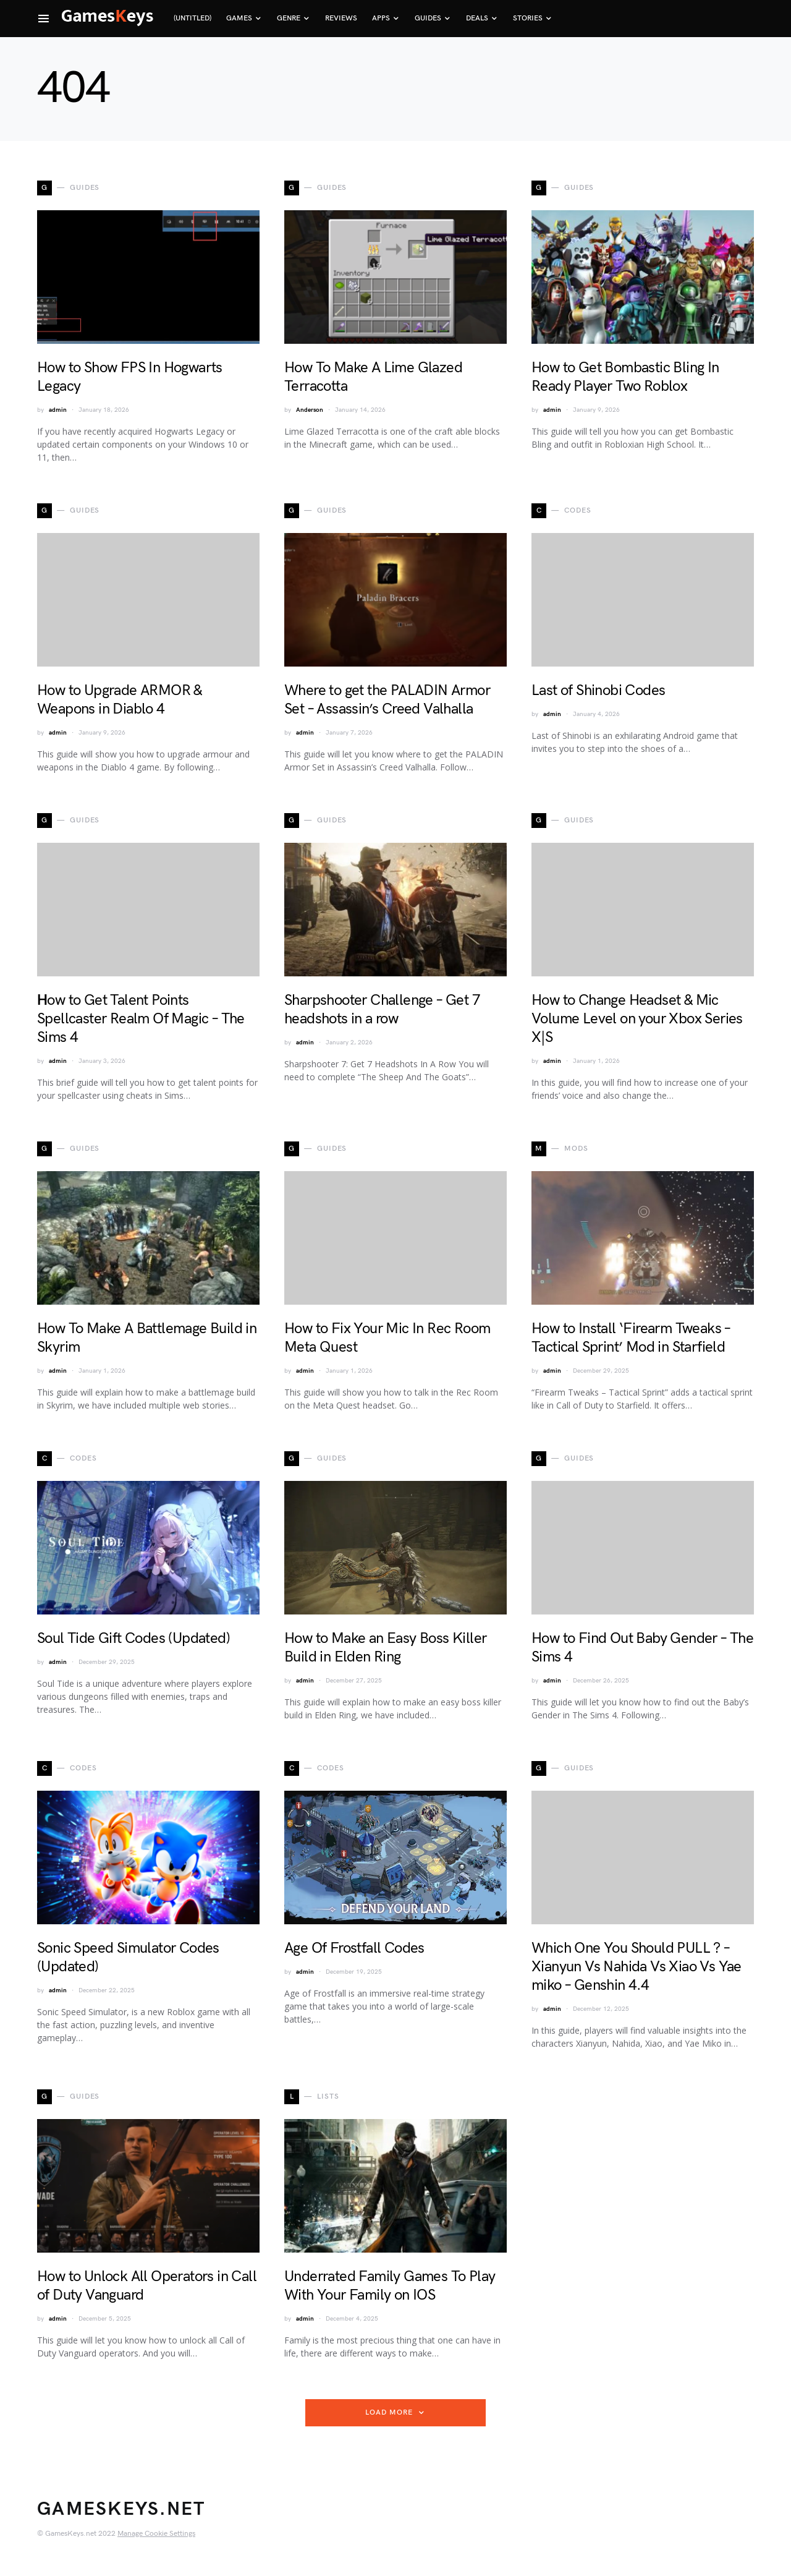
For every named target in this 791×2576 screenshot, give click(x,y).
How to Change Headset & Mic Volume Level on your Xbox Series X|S (637, 1018)
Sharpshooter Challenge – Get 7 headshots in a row (382, 1009)
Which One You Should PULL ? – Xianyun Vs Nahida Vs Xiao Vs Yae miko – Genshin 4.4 (636, 1966)
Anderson (309, 410)
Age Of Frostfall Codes (354, 1948)
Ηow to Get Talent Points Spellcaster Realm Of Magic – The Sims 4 (141, 1018)
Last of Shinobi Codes (598, 690)
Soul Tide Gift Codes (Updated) (133, 1638)
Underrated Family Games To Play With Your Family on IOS (389, 2285)
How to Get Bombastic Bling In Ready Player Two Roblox (625, 377)
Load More (388, 2412)
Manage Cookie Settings (156, 2533)
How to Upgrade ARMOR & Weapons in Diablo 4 (119, 699)
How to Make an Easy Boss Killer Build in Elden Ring (385, 1647)
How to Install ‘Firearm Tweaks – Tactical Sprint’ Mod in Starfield (630, 1338)
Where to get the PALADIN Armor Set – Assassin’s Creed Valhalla (387, 699)
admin (58, 410)
